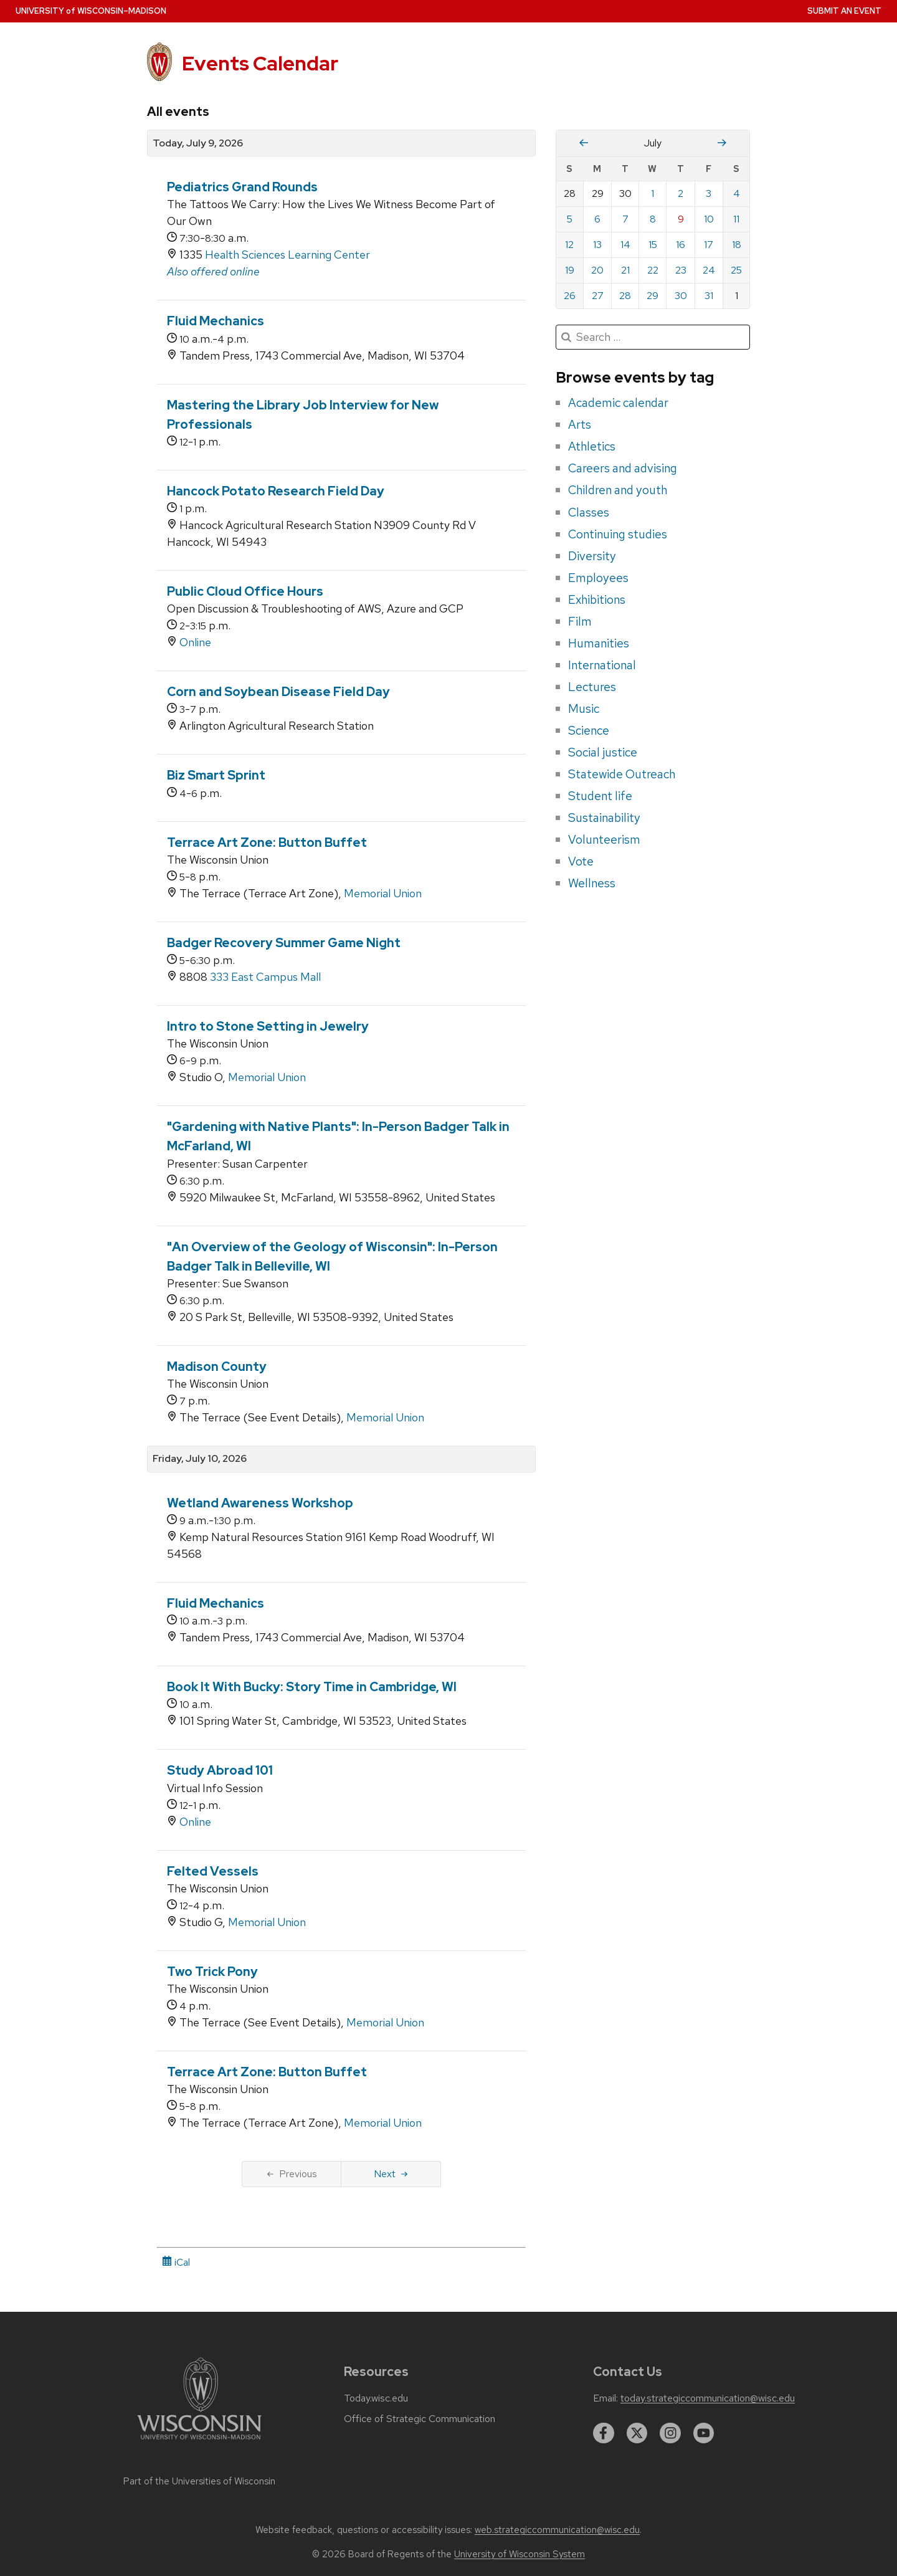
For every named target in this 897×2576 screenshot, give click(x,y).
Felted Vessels (213, 1871)
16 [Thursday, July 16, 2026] (680, 244)
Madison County (217, 1366)
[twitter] (637, 2433)
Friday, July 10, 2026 (200, 1458)
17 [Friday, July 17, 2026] (708, 244)
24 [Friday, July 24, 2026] (709, 270)
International (602, 665)
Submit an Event (844, 11)
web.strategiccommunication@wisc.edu (557, 2530)
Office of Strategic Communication (419, 2419)
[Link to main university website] (199, 2441)
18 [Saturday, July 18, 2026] (736, 244)
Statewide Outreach (621, 774)
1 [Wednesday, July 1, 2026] (652, 193)
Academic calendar (618, 402)
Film (580, 621)
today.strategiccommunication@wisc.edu (707, 2398)
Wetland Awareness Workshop (260, 1503)
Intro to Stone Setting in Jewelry (268, 1026)
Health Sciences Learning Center (287, 254)
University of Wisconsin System (519, 2554)
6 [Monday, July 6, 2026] (597, 219)
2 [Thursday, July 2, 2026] (680, 193)
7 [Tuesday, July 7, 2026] (625, 219)
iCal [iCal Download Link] (176, 2262)
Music (583, 708)
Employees (598, 578)
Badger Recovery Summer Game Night (284, 943)
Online (195, 642)
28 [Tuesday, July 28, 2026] (625, 295)
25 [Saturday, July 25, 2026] (736, 270)
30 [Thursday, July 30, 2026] (681, 295)
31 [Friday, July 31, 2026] (709, 295)
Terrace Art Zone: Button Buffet (267, 842)
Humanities (598, 643)
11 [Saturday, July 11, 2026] (736, 219)
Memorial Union (383, 893)
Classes (588, 512)
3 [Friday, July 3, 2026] (708, 193)
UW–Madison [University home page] (91, 11)
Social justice (602, 752)
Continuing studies (617, 534)
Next (391, 2173)
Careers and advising (622, 468)
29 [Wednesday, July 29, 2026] (652, 295)
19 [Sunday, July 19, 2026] (569, 270)
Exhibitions (596, 599)
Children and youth (617, 490)
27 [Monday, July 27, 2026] (598, 295)
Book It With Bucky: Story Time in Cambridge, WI (312, 1687)
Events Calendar (260, 63)
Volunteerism (604, 839)
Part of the (199, 2481)
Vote (581, 861)
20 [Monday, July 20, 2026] (597, 270)
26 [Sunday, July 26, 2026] (570, 295)
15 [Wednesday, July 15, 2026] (652, 244)
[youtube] (703, 2433)
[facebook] (603, 2433)
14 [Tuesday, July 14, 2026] (625, 244)
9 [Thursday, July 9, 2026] (681, 219)
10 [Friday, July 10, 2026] (709, 219)
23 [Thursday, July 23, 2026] (680, 270)
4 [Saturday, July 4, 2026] (736, 193)
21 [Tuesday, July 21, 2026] (625, 270)
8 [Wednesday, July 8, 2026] (653, 219)
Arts (579, 424)
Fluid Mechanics (215, 321)
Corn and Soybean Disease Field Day (278, 692)
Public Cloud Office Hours (245, 591)
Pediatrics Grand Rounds (242, 187)
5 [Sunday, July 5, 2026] (569, 219)
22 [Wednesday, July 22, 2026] (652, 270)
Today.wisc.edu (376, 2398)
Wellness (591, 883)
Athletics (591, 446)
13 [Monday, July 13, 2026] (597, 244)
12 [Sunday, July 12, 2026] (569, 244)
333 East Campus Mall (265, 977)
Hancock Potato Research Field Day (275, 491)
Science (588, 730)
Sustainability (604, 817)
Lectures (592, 687)
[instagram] (670, 2433)
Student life (600, 796)
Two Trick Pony (212, 1971)
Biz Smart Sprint (216, 775)
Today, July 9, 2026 (198, 143)
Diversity (592, 556)
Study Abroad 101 (220, 1770)
